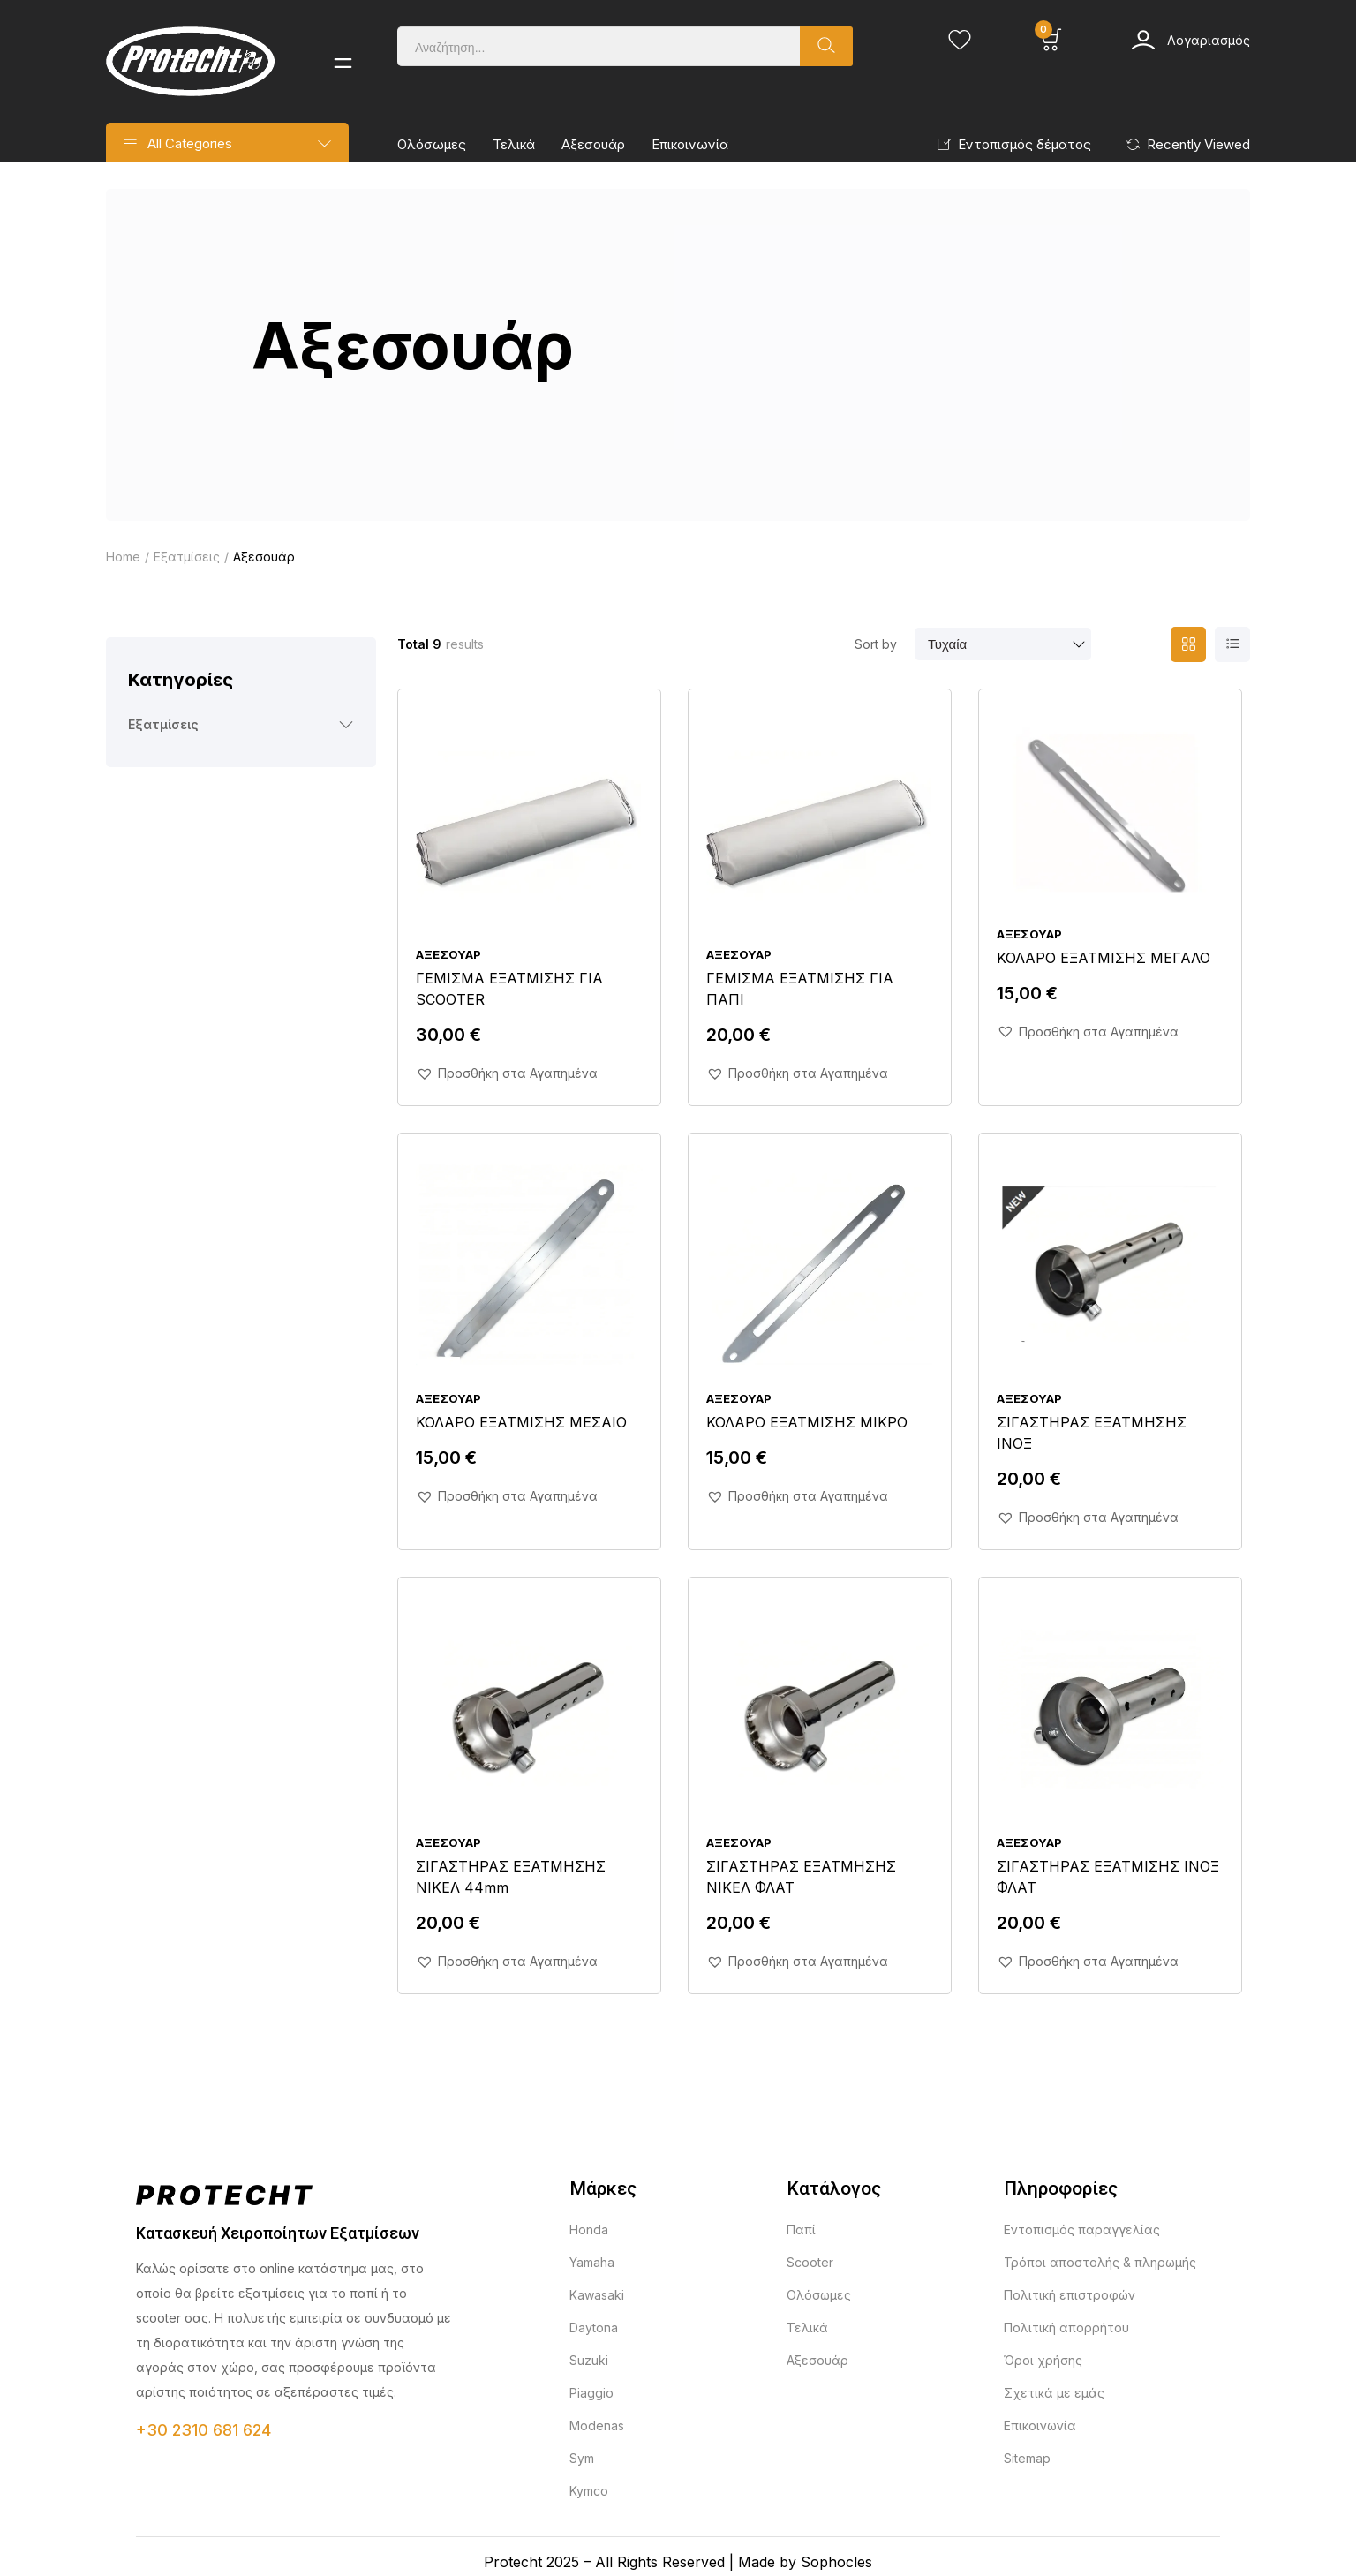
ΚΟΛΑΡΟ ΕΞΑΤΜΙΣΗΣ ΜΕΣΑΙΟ (521, 1422)
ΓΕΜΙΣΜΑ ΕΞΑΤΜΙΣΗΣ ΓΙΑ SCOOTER (509, 988)
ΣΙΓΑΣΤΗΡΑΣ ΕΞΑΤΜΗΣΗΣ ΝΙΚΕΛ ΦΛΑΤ (801, 1876)
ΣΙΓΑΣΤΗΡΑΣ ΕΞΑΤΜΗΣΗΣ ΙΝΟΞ (1091, 1432)
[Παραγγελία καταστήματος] (1003, 644)
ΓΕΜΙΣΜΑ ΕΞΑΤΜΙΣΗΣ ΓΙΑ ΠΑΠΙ (799, 988)
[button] (507, 1073)
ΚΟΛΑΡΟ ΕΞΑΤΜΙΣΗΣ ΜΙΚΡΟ (807, 1422)
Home (123, 556)
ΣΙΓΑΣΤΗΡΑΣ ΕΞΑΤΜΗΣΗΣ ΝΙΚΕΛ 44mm (511, 1876)
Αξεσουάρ (593, 144)
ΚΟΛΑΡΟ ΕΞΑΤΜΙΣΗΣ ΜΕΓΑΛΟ (1103, 958)
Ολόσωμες (431, 144)
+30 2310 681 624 (203, 2430)
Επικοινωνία (690, 144)
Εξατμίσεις (187, 556)
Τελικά (514, 144)
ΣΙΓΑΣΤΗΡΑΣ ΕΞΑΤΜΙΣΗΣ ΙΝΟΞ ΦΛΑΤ (1108, 1876)
